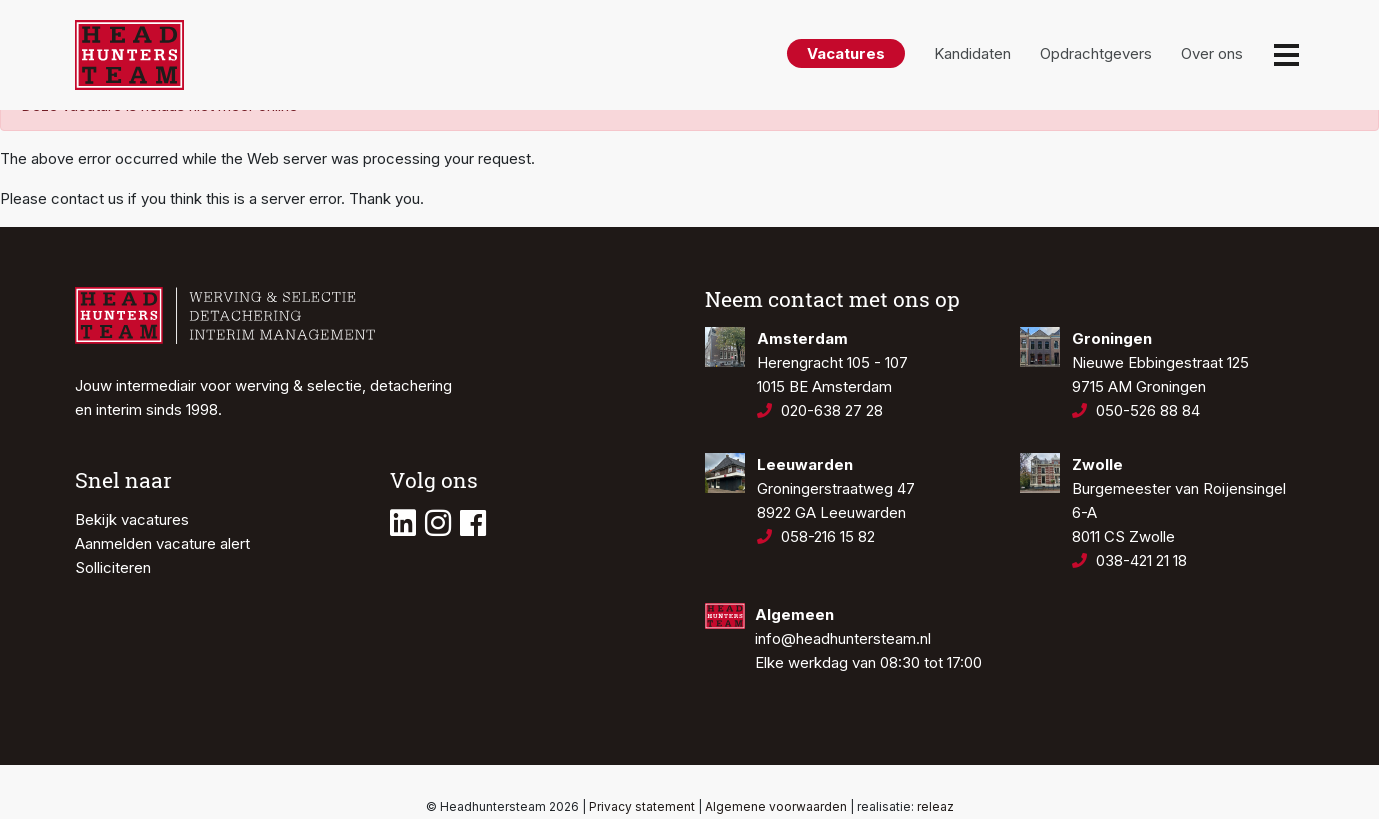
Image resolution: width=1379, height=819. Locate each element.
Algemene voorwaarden (776, 806)
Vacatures (846, 53)
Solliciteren (113, 567)
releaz (935, 806)
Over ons (1212, 53)
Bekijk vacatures (132, 519)
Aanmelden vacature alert (162, 543)
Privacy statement (642, 806)
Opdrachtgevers (1096, 53)
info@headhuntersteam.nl (843, 638)
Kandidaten (972, 53)
